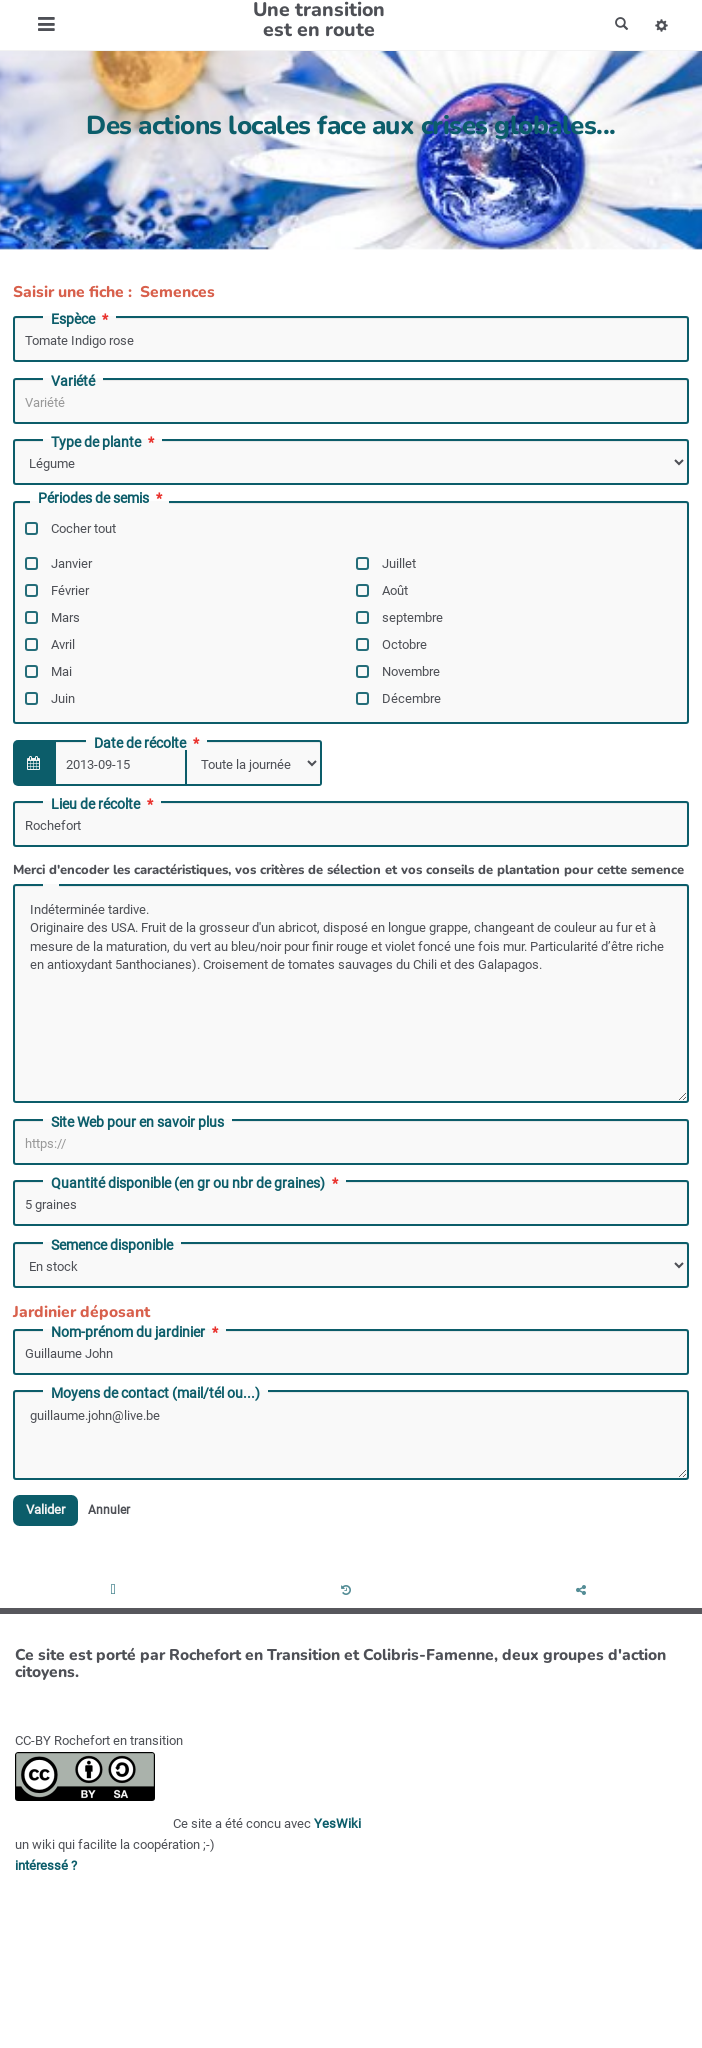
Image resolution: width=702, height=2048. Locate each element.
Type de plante (104, 442)
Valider (45, 1510)
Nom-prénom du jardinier (136, 1332)
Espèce (81, 319)
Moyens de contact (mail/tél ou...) (155, 1393)
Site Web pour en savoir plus (137, 1122)
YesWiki (337, 1823)
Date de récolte (148, 743)
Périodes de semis (102, 498)
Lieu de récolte (104, 804)
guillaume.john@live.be (351, 1435)
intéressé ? (46, 1865)
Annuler (109, 1510)
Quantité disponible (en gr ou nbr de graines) (196, 1183)
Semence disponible (112, 1245)
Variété (73, 381)
